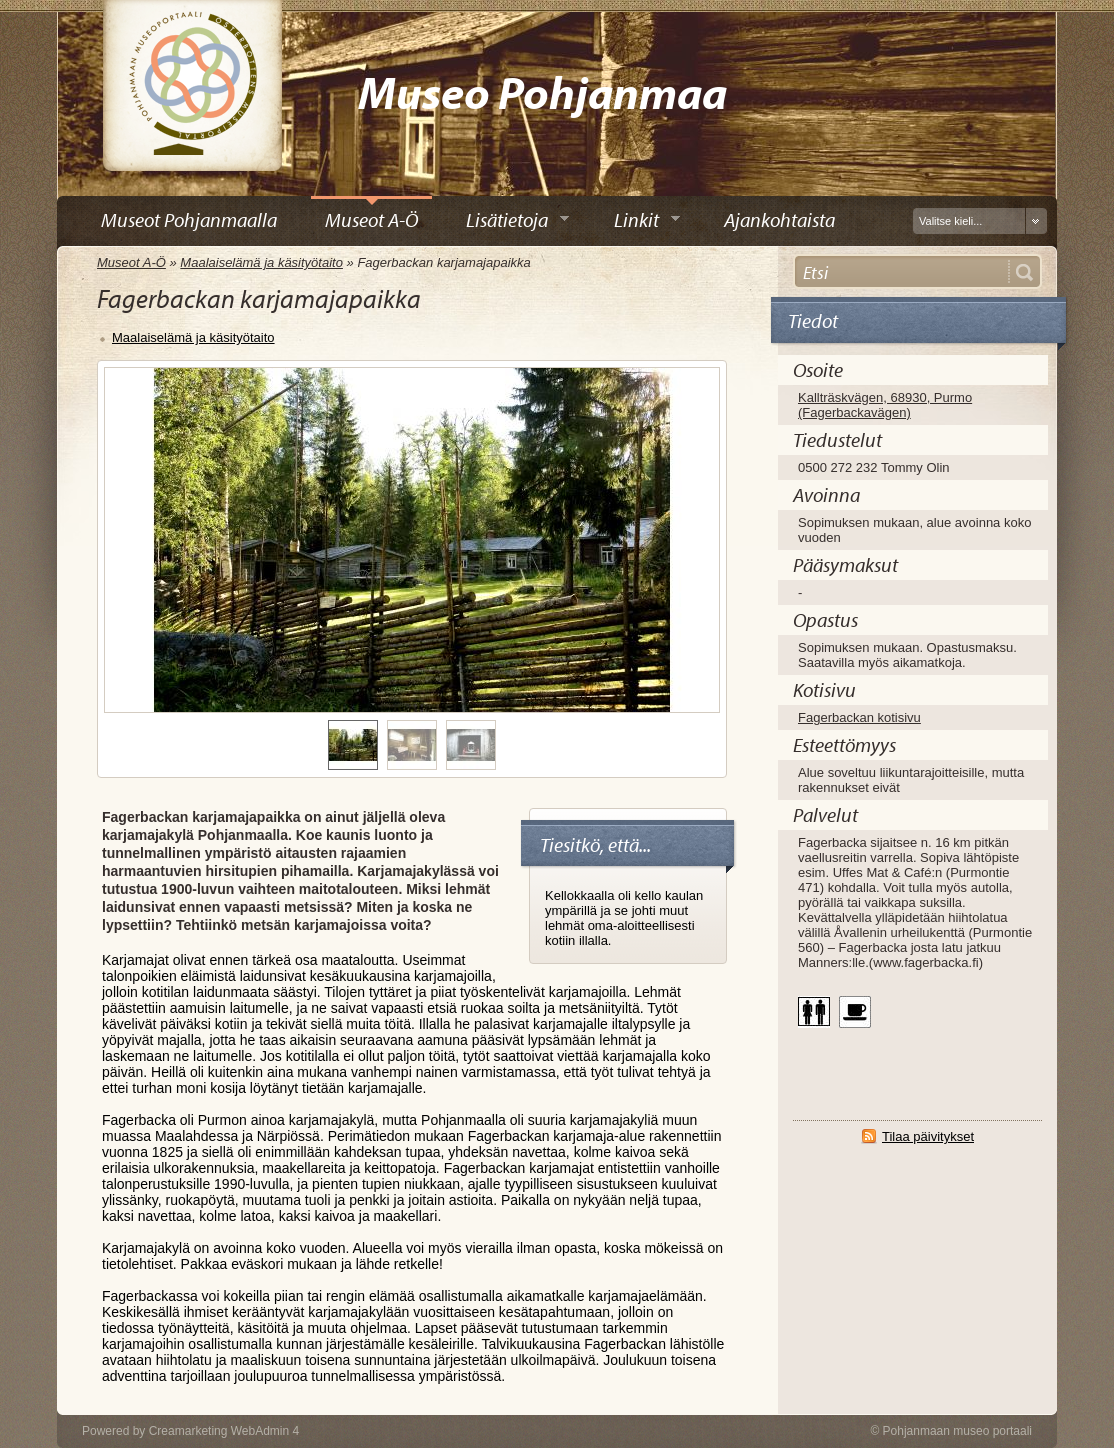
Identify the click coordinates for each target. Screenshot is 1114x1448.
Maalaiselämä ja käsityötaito (261, 262)
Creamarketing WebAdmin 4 (224, 1431)
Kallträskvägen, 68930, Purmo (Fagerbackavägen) (885, 405)
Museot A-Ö (131, 262)
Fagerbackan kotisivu (859, 717)
